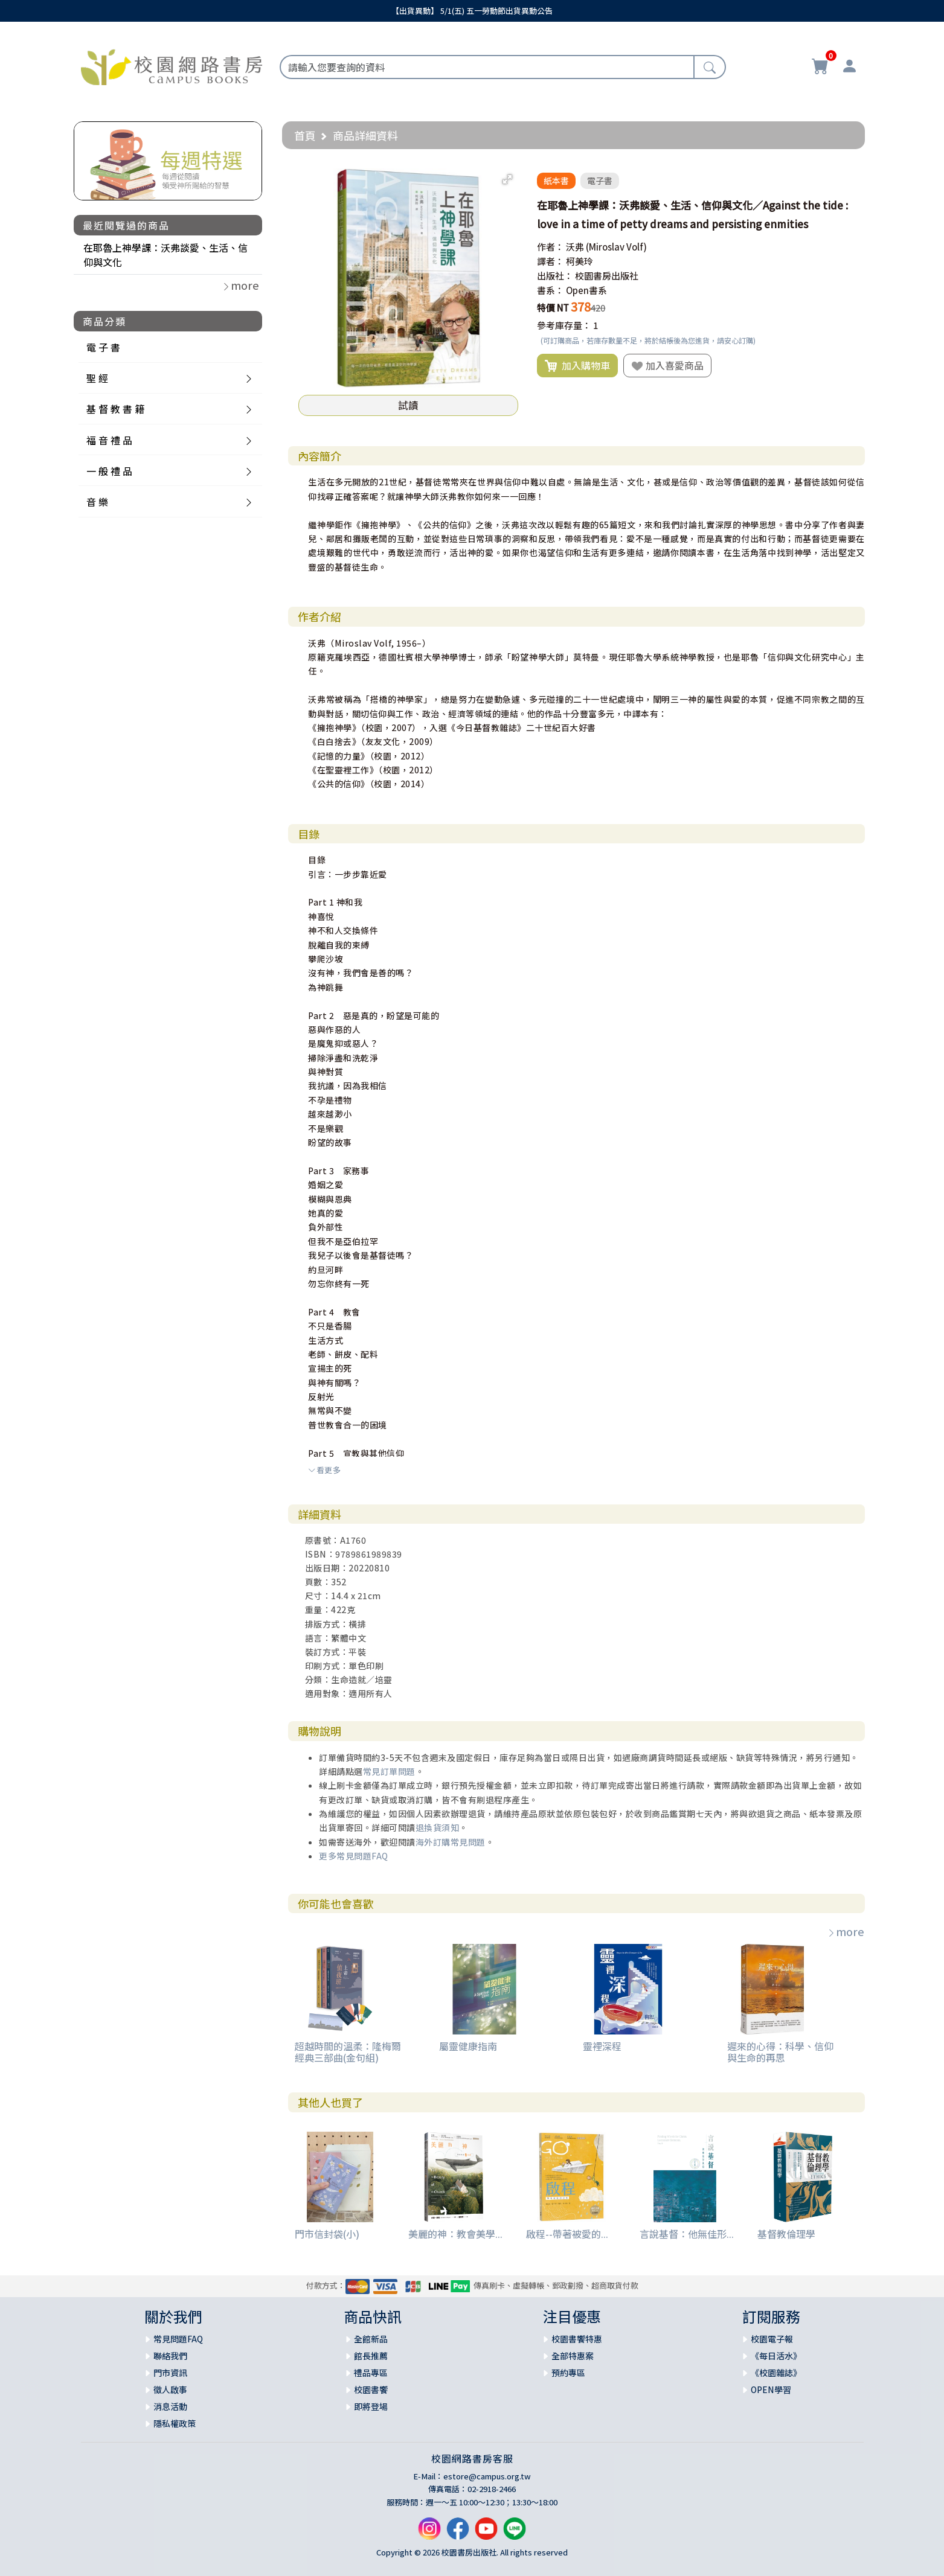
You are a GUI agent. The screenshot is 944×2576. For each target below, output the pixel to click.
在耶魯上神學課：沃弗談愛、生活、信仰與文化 (165, 254)
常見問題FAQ (178, 2339)
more (845, 1931)
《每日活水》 (776, 2356)
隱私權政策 (174, 2423)
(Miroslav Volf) (616, 246)
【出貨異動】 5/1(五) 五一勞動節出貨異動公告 (472, 10)
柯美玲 (579, 261)
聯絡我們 (170, 2356)
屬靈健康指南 (468, 2046)
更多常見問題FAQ (353, 1856)
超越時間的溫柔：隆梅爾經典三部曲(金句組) (348, 2052)
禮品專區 (371, 2373)
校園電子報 (772, 2339)
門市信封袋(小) (327, 2233)
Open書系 (586, 290)
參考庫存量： (564, 325)
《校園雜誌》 (776, 2373)
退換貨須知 (438, 1827)
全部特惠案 (572, 2356)
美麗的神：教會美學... (455, 2233)
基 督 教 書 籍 (115, 408)
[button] (507, 179)
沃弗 (575, 246)
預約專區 (568, 2373)
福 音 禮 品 (109, 440)
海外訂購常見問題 (451, 1842)
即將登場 (371, 2406)
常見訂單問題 (389, 1771)
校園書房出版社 (606, 275)
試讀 (408, 405)
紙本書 (556, 180)
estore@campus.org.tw (487, 2476)
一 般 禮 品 (109, 471)
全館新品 (371, 2339)
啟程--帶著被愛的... (567, 2233)
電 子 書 (103, 347)
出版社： (555, 275)
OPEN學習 (771, 2389)
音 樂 (97, 501)
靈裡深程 (602, 2046)
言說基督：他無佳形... (687, 2233)
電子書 (599, 180)
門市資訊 (170, 2373)
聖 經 (97, 378)
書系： (550, 290)
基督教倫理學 (786, 2233)
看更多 (324, 1469)
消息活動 (170, 2406)
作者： (550, 246)
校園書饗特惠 (576, 2339)
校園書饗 (371, 2389)
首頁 (305, 135)
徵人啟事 (170, 2389)
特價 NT (553, 307)
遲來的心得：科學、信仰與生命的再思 (780, 2052)
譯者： (550, 261)
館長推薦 (371, 2356)
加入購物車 (577, 366)
